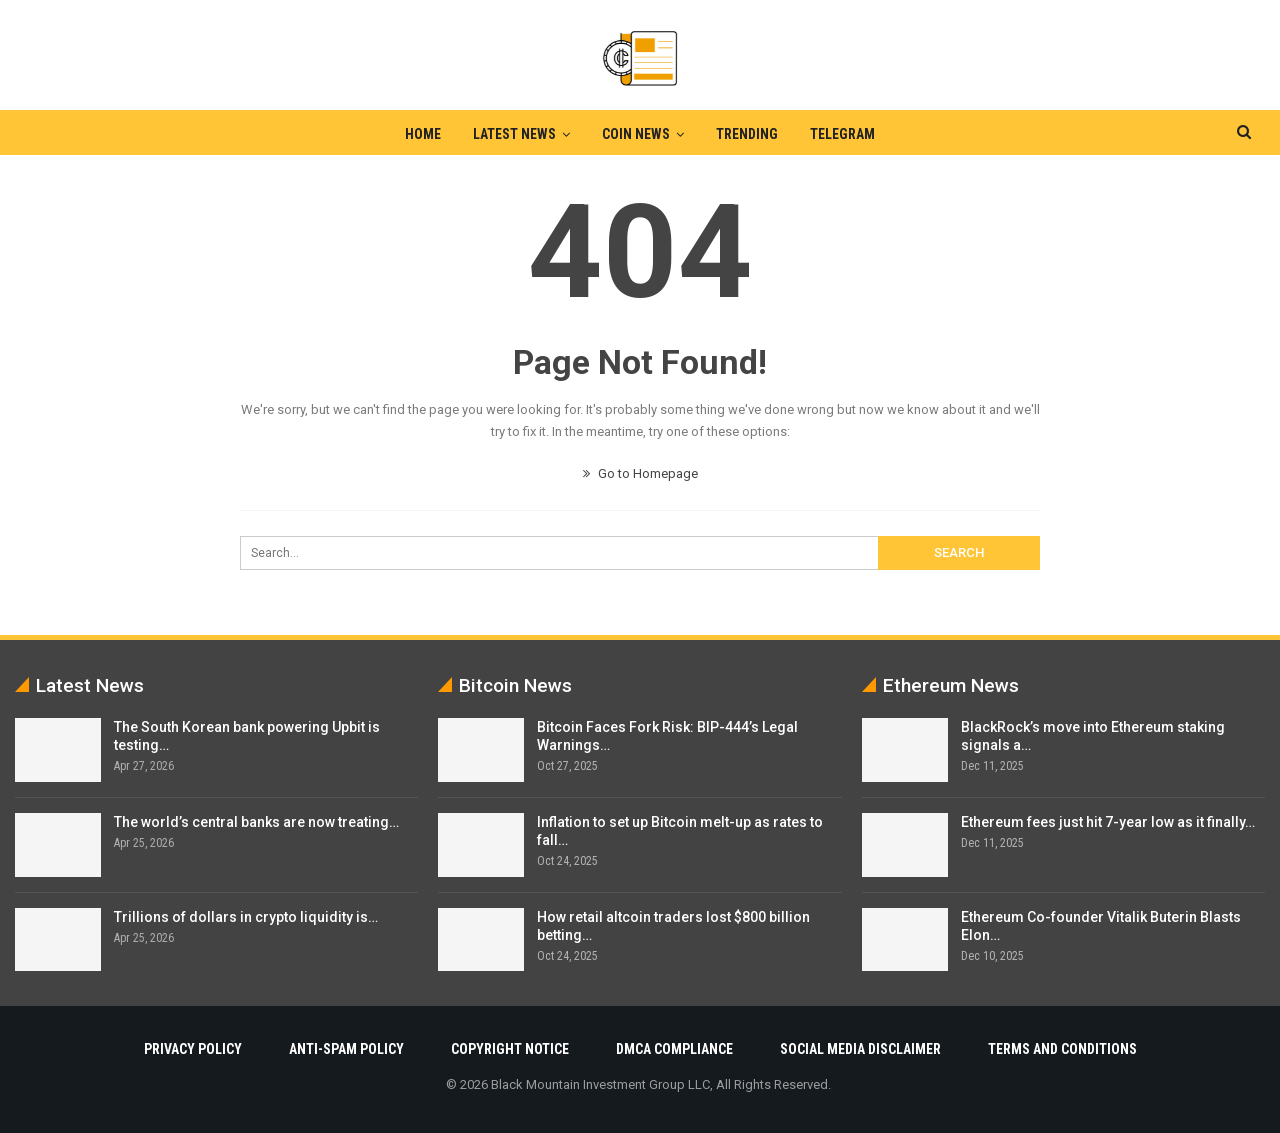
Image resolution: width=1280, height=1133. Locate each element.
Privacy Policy (193, 1049)
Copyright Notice (510, 1049)
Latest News (511, 134)
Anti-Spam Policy (346, 1049)
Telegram (848, 134)
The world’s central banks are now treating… (256, 822)
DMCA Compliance (674, 1049)
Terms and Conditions (1062, 1049)
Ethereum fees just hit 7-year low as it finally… (1108, 822)
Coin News (636, 134)
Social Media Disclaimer (860, 1049)
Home (417, 134)
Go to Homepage (640, 473)
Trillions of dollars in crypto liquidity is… (246, 917)
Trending (750, 134)
